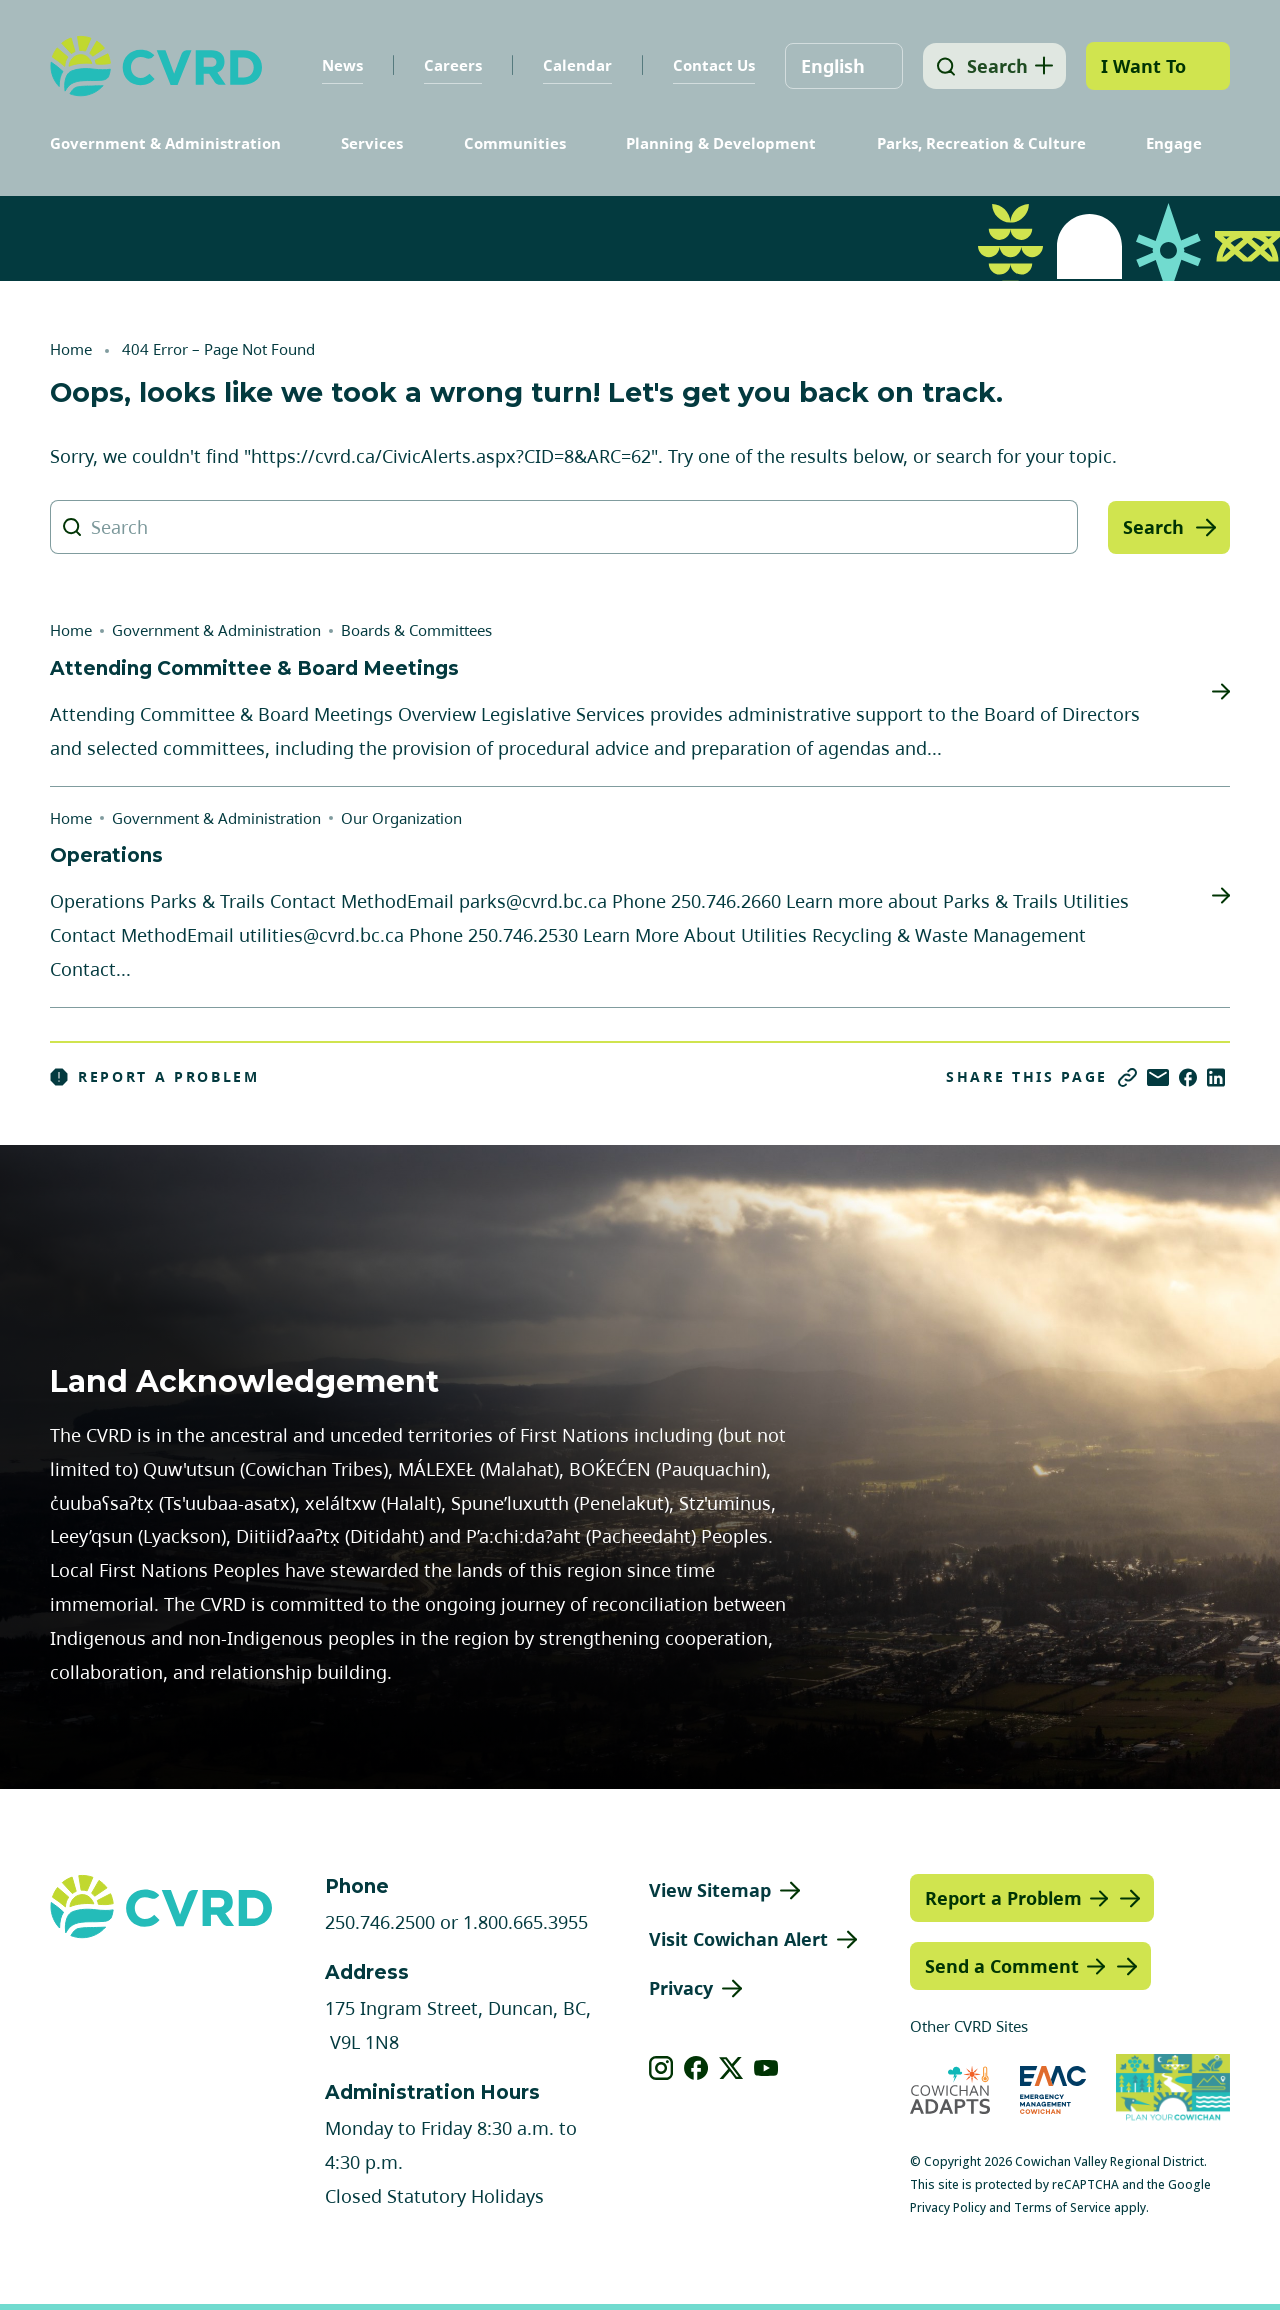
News (337, 65)
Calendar (572, 65)
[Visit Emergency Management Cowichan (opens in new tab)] (1053, 2089)
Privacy (681, 1988)
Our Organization (401, 818)
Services (372, 143)
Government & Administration (165, 143)
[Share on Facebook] (1188, 1077)
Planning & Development (721, 143)
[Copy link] (1127, 1077)
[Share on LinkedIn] (1216, 1077)
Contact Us (709, 65)
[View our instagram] (661, 2068)
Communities (515, 143)
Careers (448, 65)
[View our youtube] (766, 2068)
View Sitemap (710, 1890)
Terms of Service (1062, 2207)
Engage (1174, 143)
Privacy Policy (948, 2207)
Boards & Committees (416, 630)
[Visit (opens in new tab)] (1173, 2089)
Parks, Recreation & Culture (981, 143)
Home (71, 349)
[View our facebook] (696, 2068)
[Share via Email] (1158, 1077)
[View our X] (731, 2068)
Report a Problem (155, 1077)
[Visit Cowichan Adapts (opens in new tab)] (950, 2089)
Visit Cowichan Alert (738, 1939)
